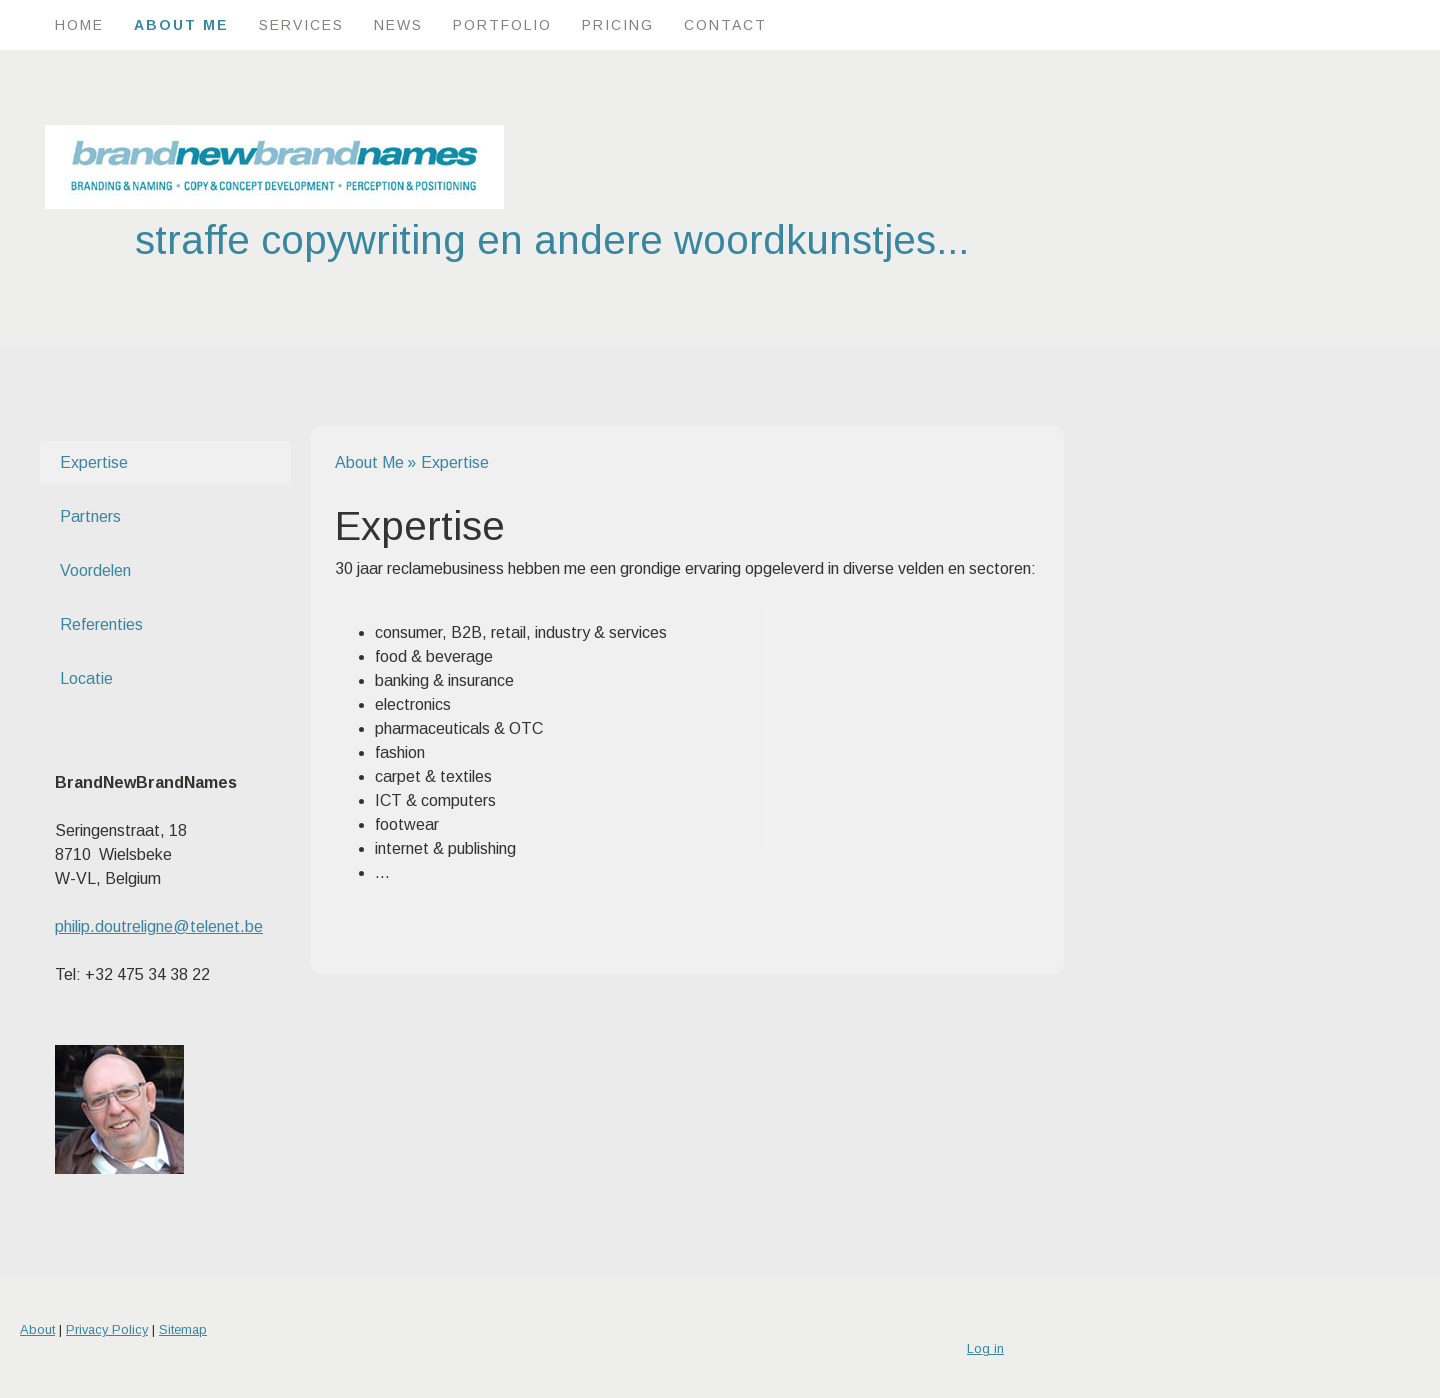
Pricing (618, 25)
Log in (985, 1348)
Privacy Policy (107, 1329)
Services (301, 25)
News (398, 25)
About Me (181, 25)
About (37, 1329)
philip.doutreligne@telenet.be (159, 926)
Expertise (94, 462)
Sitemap (183, 1329)
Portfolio (502, 25)
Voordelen (95, 570)
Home (79, 25)
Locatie (86, 678)
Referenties (101, 624)
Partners (90, 516)
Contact (725, 25)
